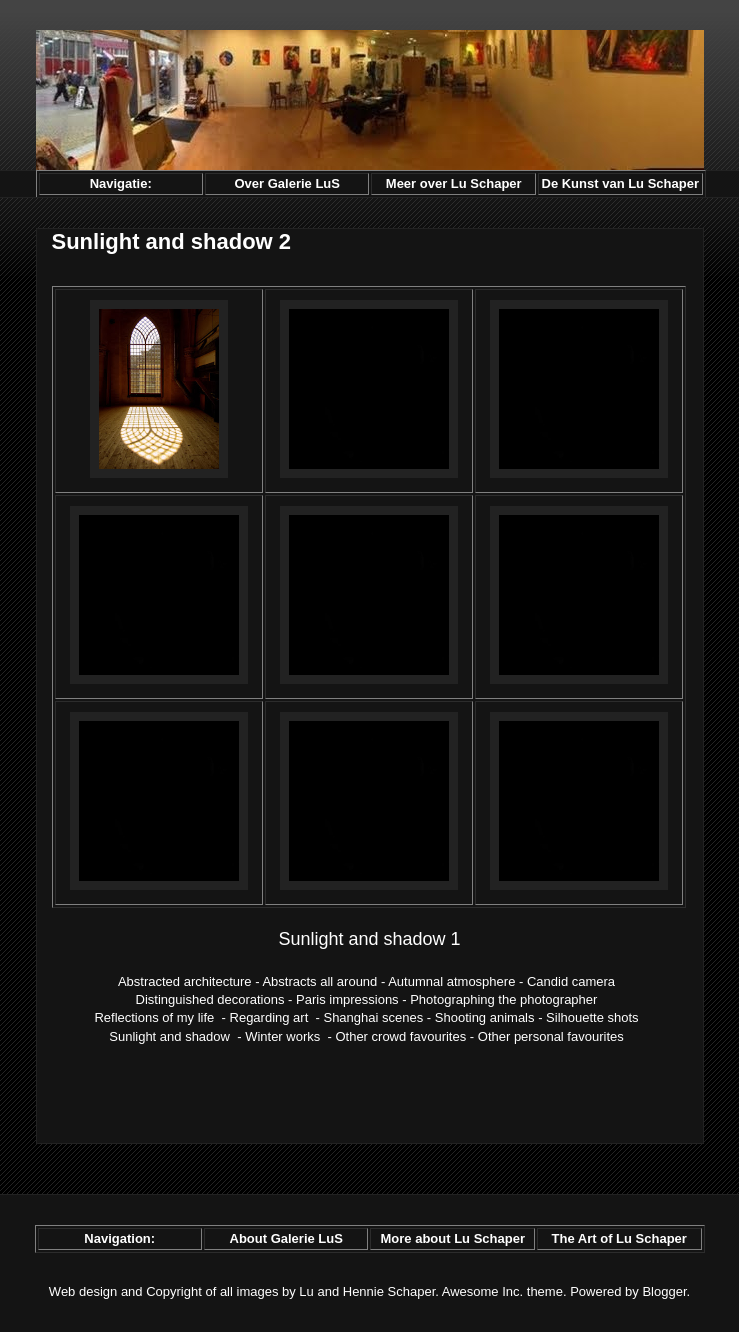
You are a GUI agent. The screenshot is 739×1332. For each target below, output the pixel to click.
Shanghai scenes (373, 1017)
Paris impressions (347, 999)
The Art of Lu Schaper (619, 1238)
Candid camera (571, 981)
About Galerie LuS (286, 1238)
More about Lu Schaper (452, 1238)
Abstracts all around (319, 981)
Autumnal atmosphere (451, 981)
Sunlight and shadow (169, 1036)
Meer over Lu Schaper (454, 183)
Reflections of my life (154, 1017)
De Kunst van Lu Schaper (620, 183)
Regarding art (269, 1017)
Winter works (282, 1036)
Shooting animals (485, 1017)
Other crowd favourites (400, 1036)
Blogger (664, 1291)
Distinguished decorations (210, 999)
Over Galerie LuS (287, 183)
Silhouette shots (592, 1017)
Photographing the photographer (503, 999)
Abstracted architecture (185, 981)
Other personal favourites (551, 1036)
